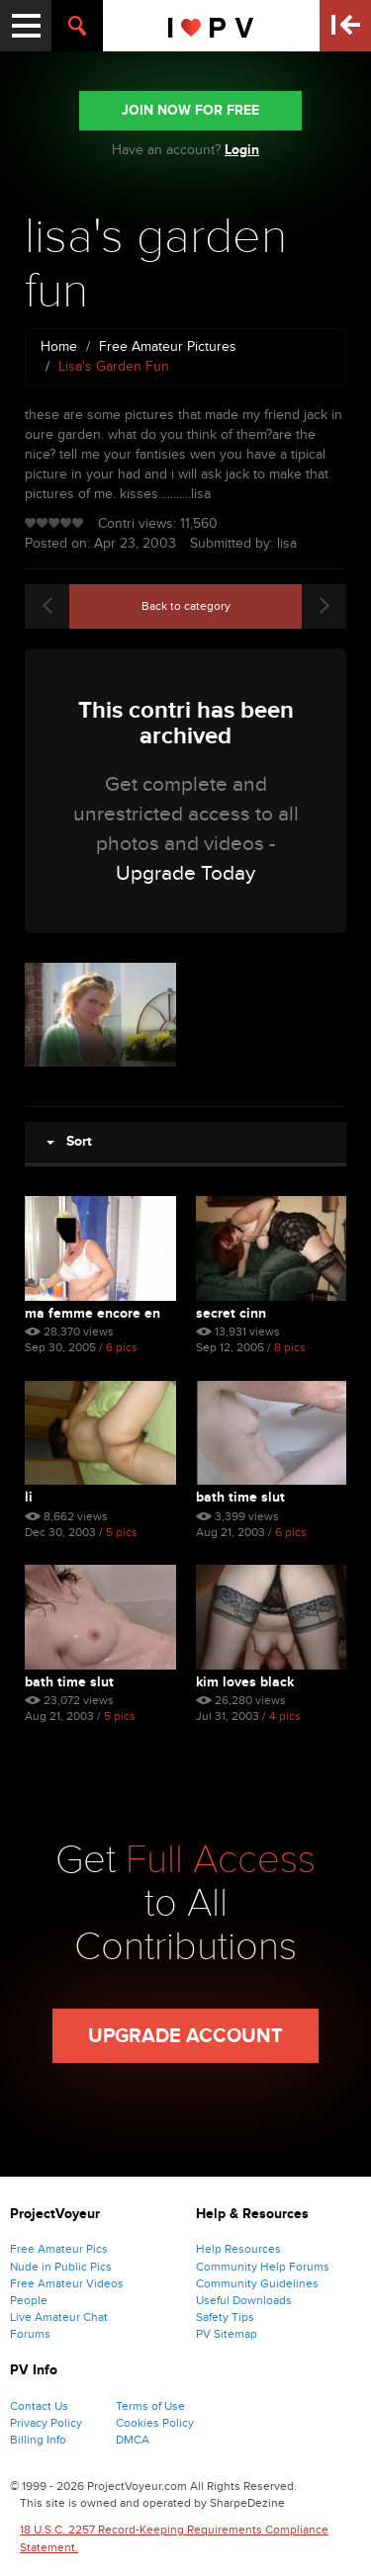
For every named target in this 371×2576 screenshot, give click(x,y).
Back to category (186, 606)
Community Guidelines (257, 2283)
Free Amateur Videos (67, 2283)
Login (242, 149)
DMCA (132, 2440)
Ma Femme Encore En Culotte (92, 1313)
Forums (30, 2334)
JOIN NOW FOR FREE (190, 110)
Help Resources (238, 2249)
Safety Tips (225, 2317)
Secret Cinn (231, 1313)
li (29, 1497)
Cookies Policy (155, 2423)
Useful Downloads (244, 2300)
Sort (69, 1141)
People (28, 2300)
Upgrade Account (185, 2036)
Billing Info (38, 2440)
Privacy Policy (46, 2423)
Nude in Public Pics (61, 2267)
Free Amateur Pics (59, 2249)
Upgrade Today (185, 873)
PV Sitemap (226, 2334)
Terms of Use (150, 2406)
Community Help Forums (262, 2267)
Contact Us (39, 2406)
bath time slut (240, 1497)
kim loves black (245, 1681)
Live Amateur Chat (59, 2317)
